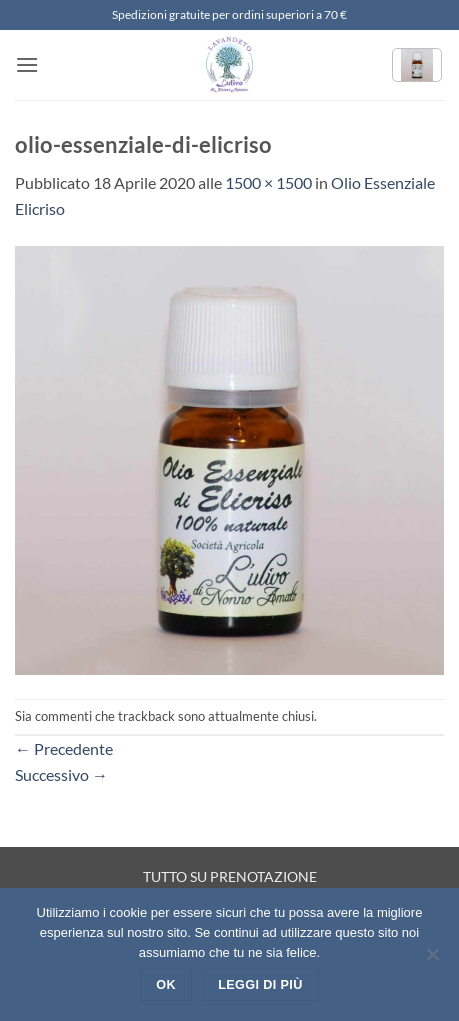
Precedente (64, 748)
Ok (166, 985)
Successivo (61, 774)
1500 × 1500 (268, 182)
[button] (27, 64)
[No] (432, 960)
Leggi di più (260, 985)
